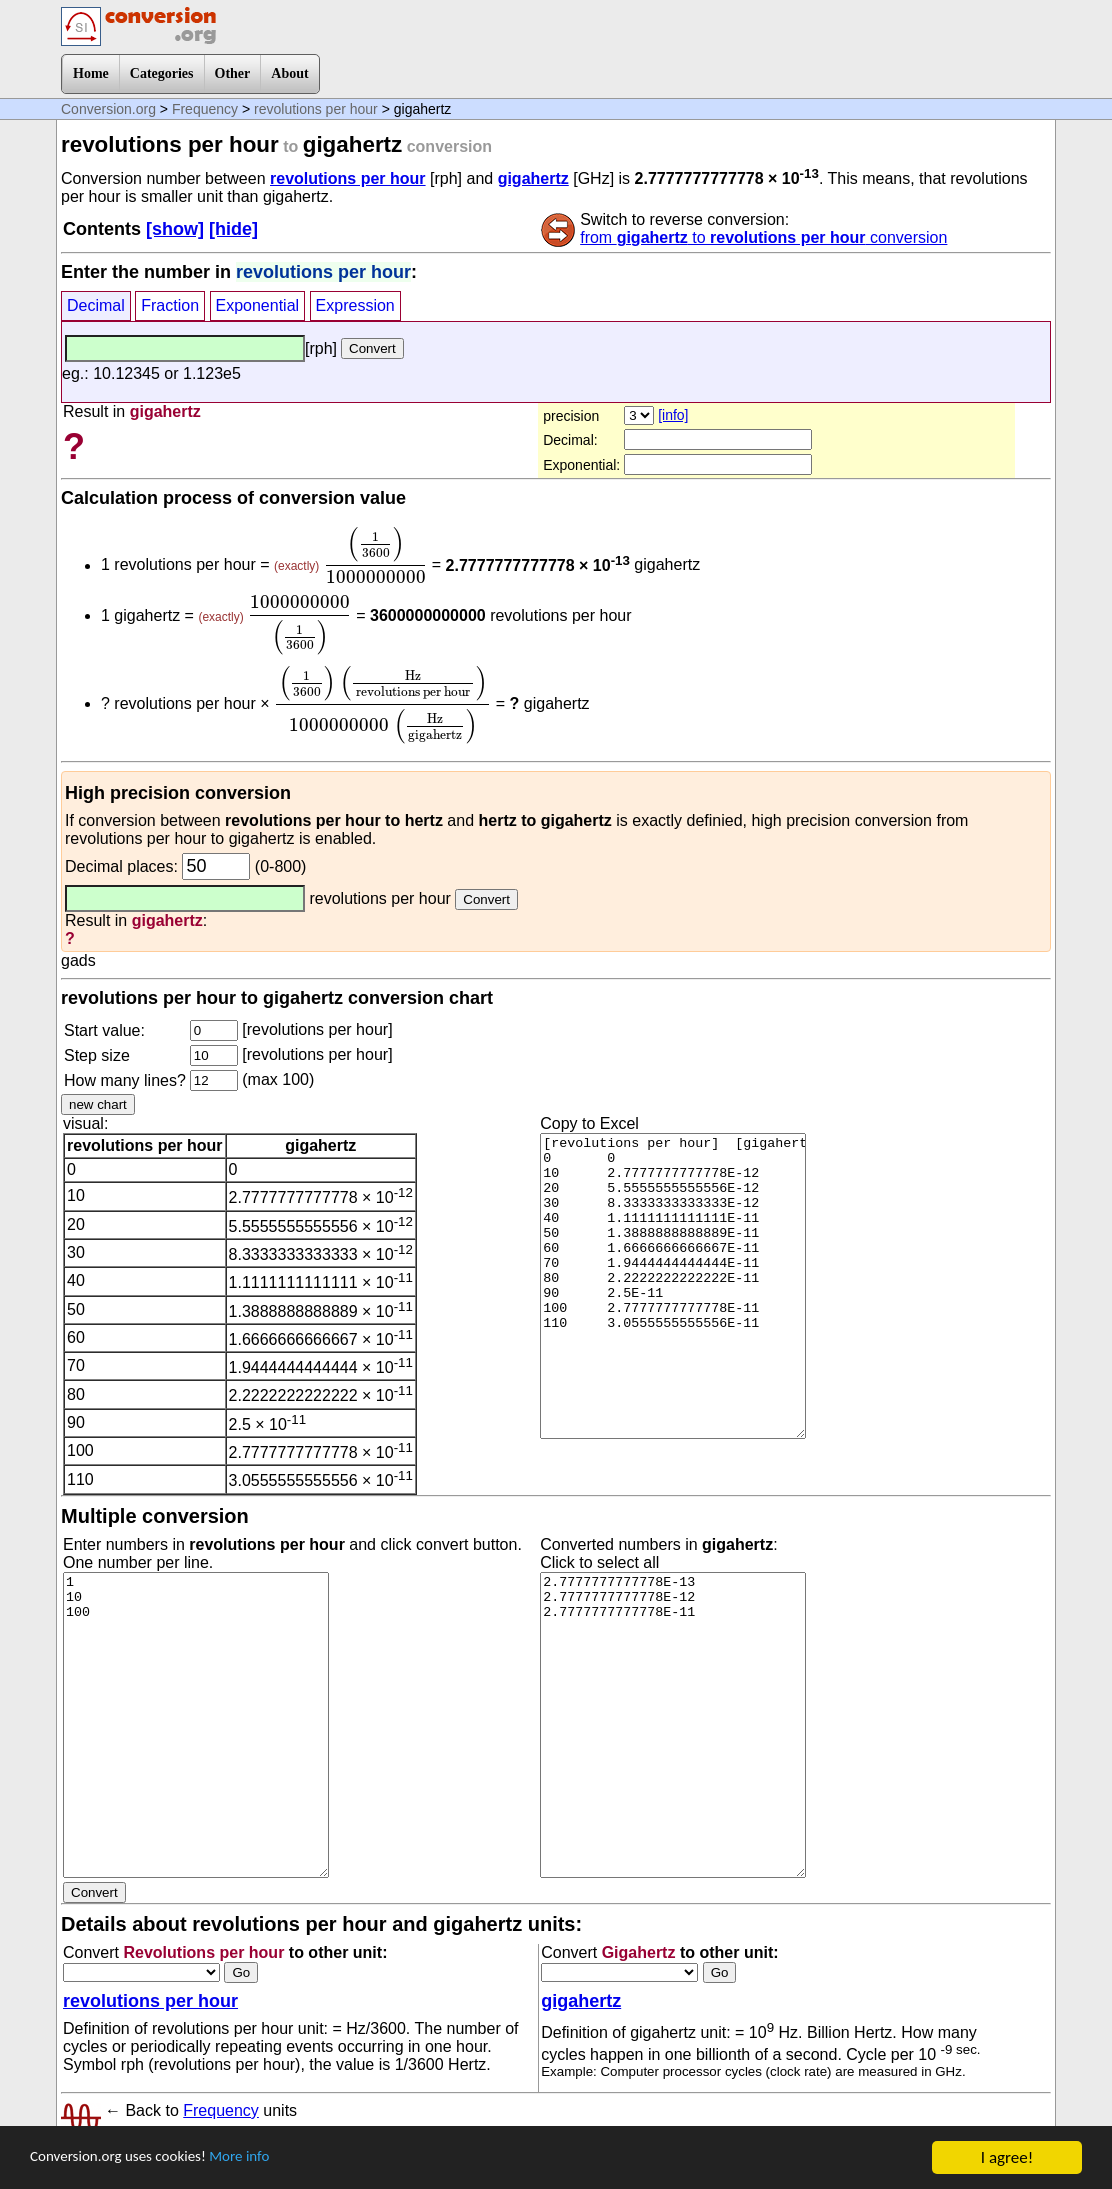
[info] (673, 415)
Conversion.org (108, 109)
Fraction (170, 305)
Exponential (258, 305)
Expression (355, 305)
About (289, 73)
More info (267, 2158)
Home (91, 73)
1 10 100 (196, 1725)
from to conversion (763, 237)
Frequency (205, 109)
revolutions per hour (316, 109)
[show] (175, 229)
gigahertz (533, 178)
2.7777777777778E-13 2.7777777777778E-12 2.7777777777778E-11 (673, 1725)
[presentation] (376, 555)
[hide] (233, 229)
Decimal (96, 305)
